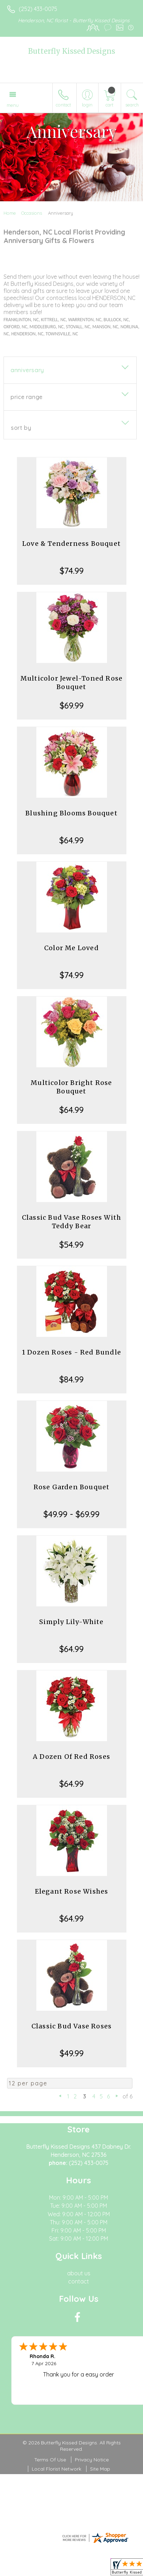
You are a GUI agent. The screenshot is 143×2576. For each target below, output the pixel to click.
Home (10, 213)
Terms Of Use (50, 2459)
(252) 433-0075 (38, 8)
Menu (13, 105)
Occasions (31, 213)
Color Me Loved (71, 948)
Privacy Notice (92, 2459)
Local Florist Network (56, 2469)
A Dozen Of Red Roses (71, 1756)
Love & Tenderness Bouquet (71, 543)
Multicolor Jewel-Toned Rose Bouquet (71, 682)
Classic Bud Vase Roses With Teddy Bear (71, 1221)
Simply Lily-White (71, 1622)
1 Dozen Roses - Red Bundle (71, 1352)
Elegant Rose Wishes (71, 1891)
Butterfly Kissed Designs (71, 51)
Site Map (100, 2469)
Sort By (21, 427)
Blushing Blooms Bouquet (71, 813)
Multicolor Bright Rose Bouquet (71, 1087)
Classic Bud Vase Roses (71, 2026)
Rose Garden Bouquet (72, 1487)
